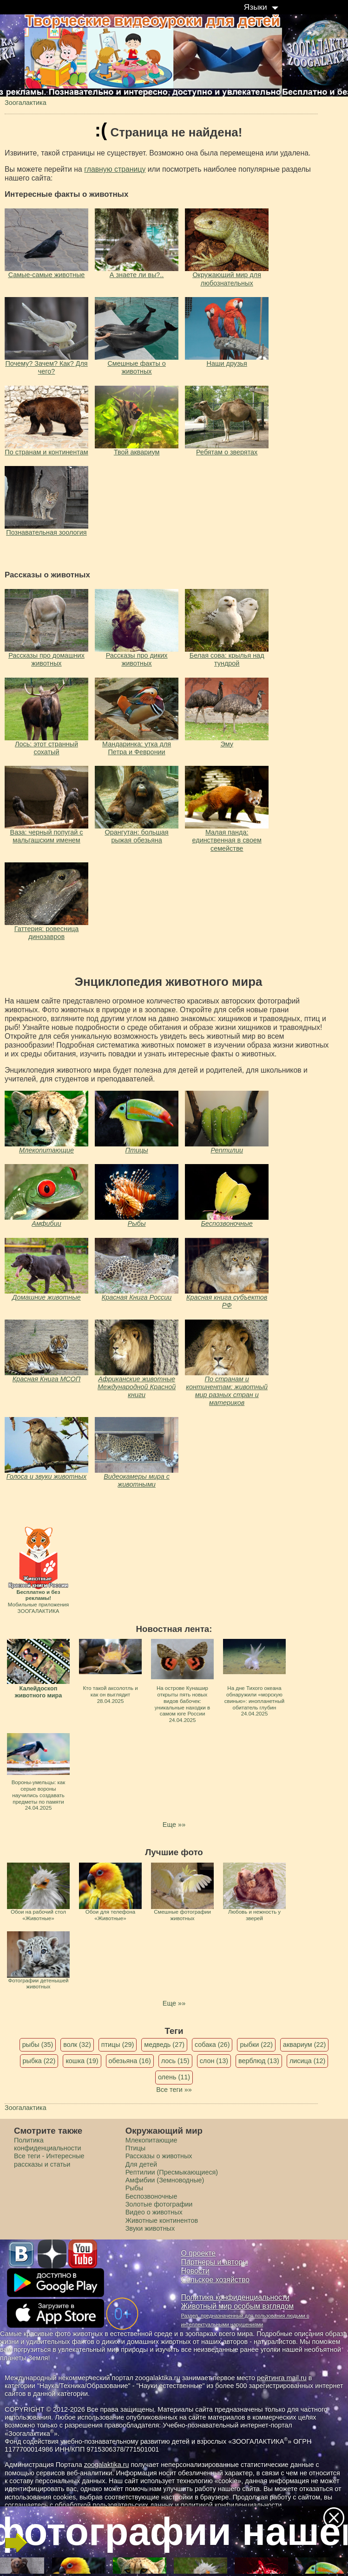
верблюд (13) (258, 2061)
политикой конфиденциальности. (232, 2505)
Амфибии (46, 1223)
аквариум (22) (304, 2044)
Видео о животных (154, 2212)
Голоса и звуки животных (47, 1476)
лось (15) (175, 2061)
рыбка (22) (39, 2061)
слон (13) (214, 2061)
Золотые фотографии (159, 2204)
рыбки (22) (256, 2044)
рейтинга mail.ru (282, 2378)
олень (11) (174, 2077)
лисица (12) (307, 2061)
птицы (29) (117, 2044)
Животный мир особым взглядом (237, 2306)
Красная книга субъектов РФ (226, 1301)
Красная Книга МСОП (46, 1379)
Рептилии (226, 1150)
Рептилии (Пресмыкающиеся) (171, 2172)
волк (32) (77, 2044)
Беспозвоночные (227, 1223)
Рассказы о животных (158, 2156)
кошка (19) (82, 2061)
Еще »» (174, 1824)
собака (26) (212, 2044)
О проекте (198, 2253)
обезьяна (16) (130, 2061)
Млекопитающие (46, 1150)
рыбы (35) (37, 2044)
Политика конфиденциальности (47, 2144)
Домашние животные (46, 1297)
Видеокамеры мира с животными (137, 1480)
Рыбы (137, 1223)
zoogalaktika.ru (106, 2464)
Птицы (136, 1150)
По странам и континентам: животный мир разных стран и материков (227, 1391)
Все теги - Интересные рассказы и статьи (49, 2160)
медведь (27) (164, 2044)
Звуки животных (150, 2228)
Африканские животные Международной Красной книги (137, 1387)
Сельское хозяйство (215, 2280)
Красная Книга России (136, 1297)
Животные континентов (161, 2220)
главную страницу (114, 169)
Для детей (141, 2164)
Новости (195, 2271)
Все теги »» (174, 2089)
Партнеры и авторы (214, 2262)
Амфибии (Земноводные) (164, 2180)
